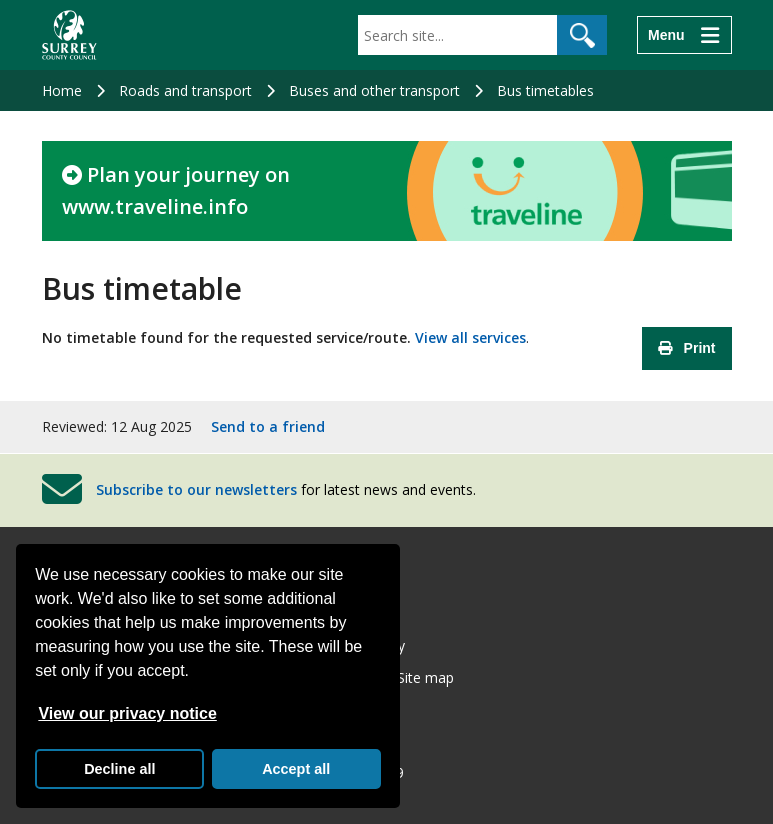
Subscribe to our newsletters (196, 489)
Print (687, 348)
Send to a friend (268, 426)
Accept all (296, 769)
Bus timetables (545, 90)
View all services (470, 337)
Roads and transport (185, 90)
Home (62, 90)
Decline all (119, 769)
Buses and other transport (374, 90)
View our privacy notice (127, 713)
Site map (425, 677)
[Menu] (684, 35)
